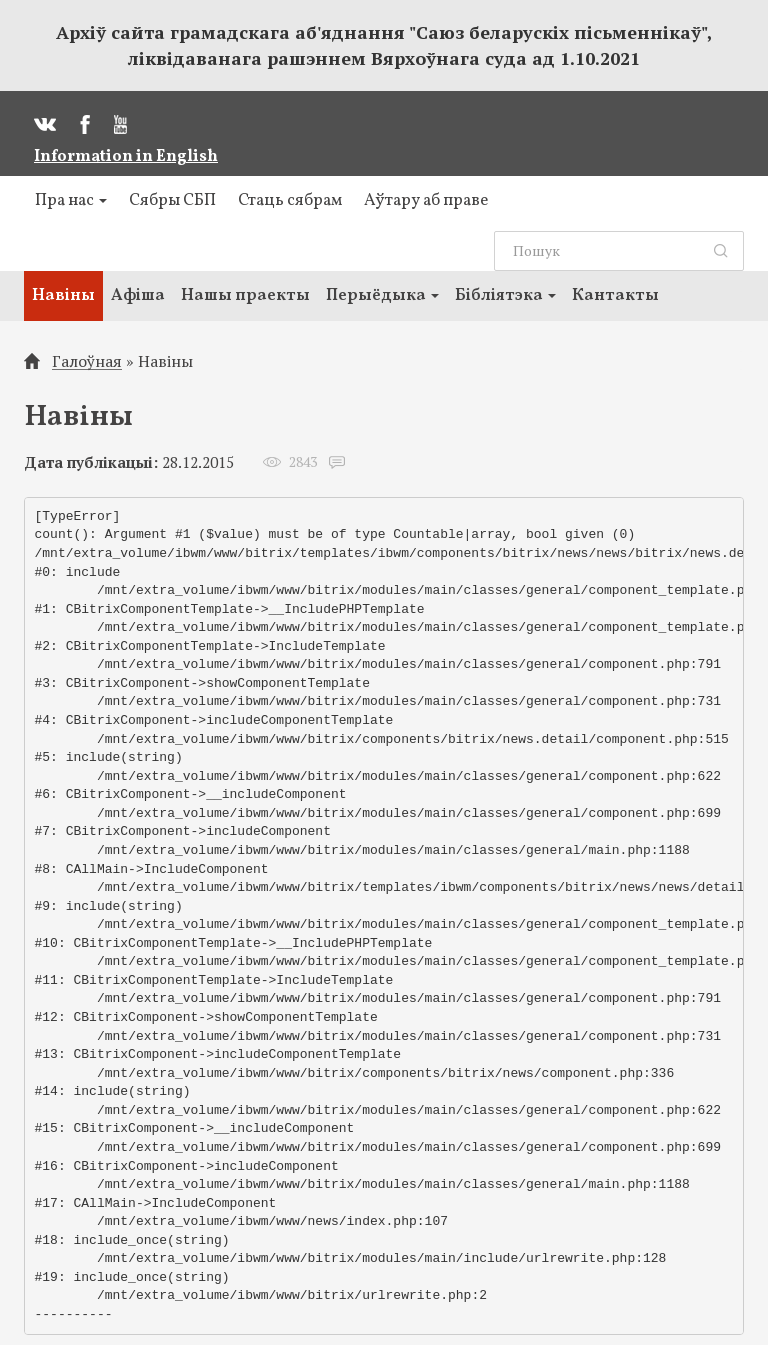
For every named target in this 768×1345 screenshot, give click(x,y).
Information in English (126, 157)
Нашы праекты (245, 295)
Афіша (138, 295)
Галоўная (87, 361)
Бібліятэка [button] (505, 295)
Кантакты (615, 295)
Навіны (63, 295)
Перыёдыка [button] (382, 295)
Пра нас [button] (71, 200)
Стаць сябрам (290, 200)
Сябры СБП (172, 200)
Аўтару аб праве (426, 200)
